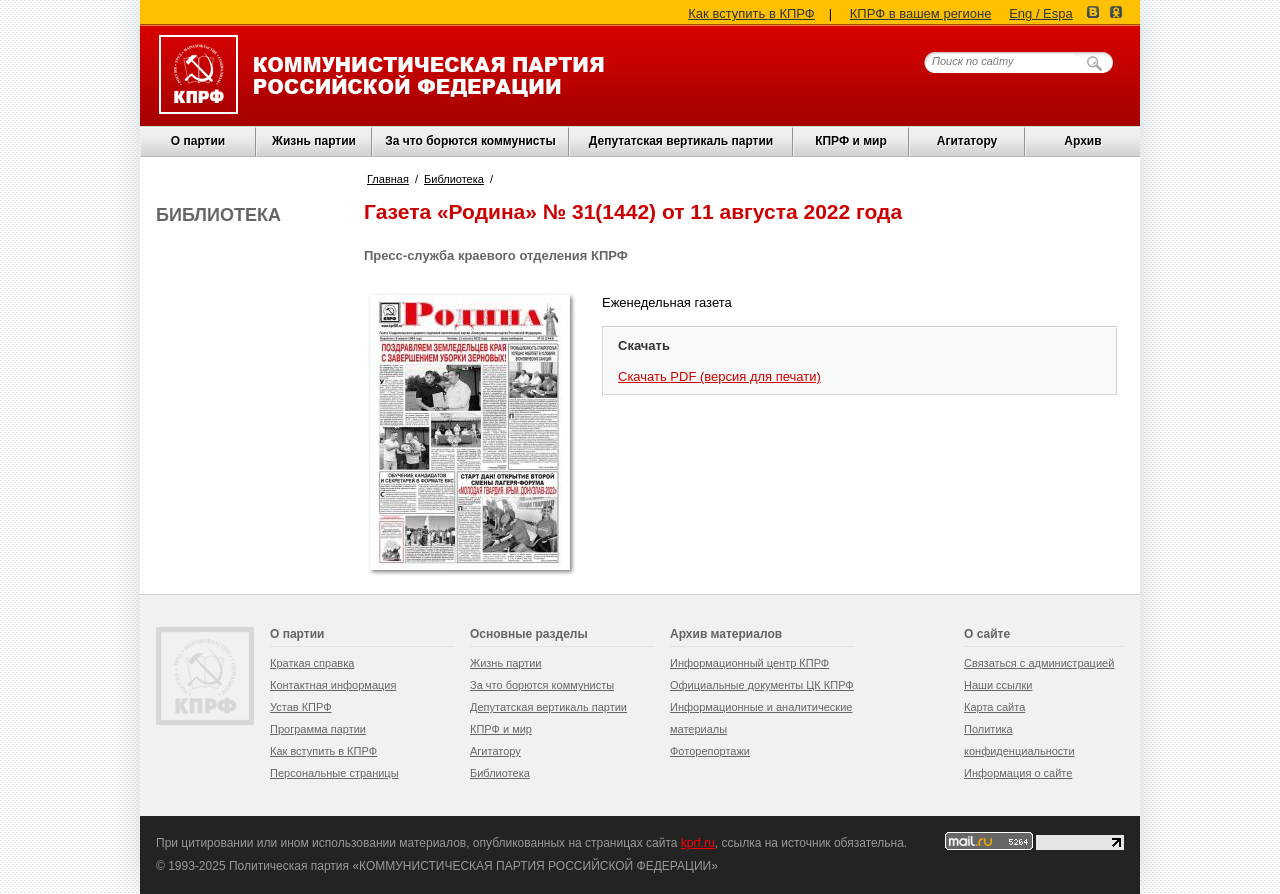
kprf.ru (698, 843)
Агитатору (495, 751)
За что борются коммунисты (470, 141)
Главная (388, 179)
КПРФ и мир (851, 141)
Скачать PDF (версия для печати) (719, 376)
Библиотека (454, 179)
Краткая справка (312, 663)
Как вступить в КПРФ (751, 13)
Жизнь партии (314, 141)
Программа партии (318, 729)
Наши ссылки (998, 685)
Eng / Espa (1041, 13)
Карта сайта (994, 707)
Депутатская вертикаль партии (681, 141)
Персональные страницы (334, 773)
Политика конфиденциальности (1019, 740)
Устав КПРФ (301, 707)
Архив (1082, 141)
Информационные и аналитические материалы (761, 718)
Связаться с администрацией (1039, 663)
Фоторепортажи (710, 751)
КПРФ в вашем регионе (921, 13)
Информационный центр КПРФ (749, 663)
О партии (198, 141)
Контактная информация (333, 685)
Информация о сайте (1018, 773)
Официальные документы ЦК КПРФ (762, 685)
